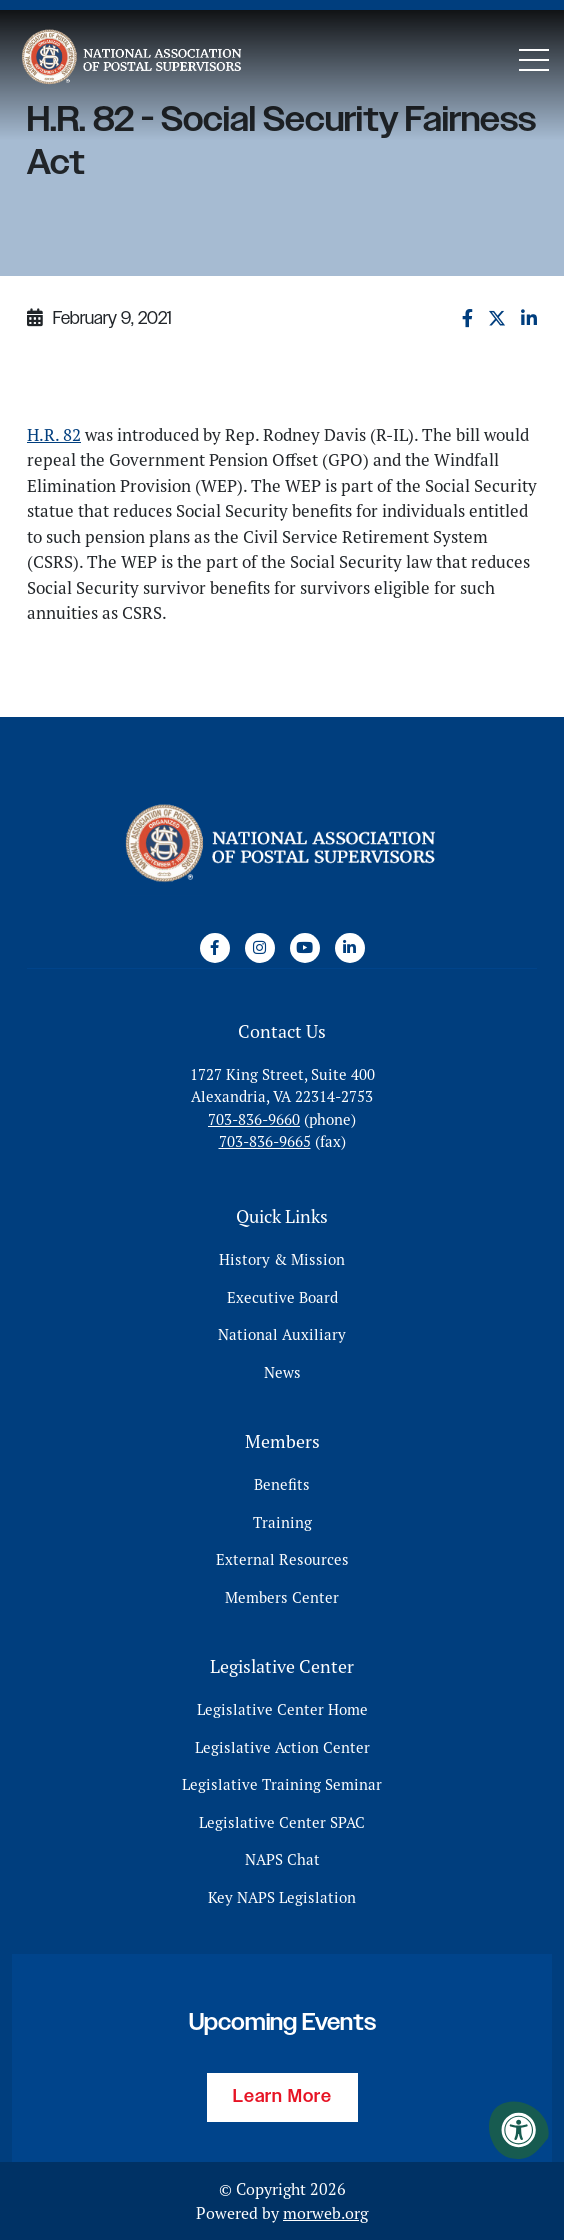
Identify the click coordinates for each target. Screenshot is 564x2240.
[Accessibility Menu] (519, 2130)
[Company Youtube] (305, 948)
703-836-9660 (254, 1119)
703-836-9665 (265, 1141)
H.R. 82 (54, 435)
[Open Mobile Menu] (534, 60)
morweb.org (325, 2213)
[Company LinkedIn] (350, 948)
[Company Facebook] (215, 948)
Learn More (282, 2097)
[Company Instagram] (260, 948)
